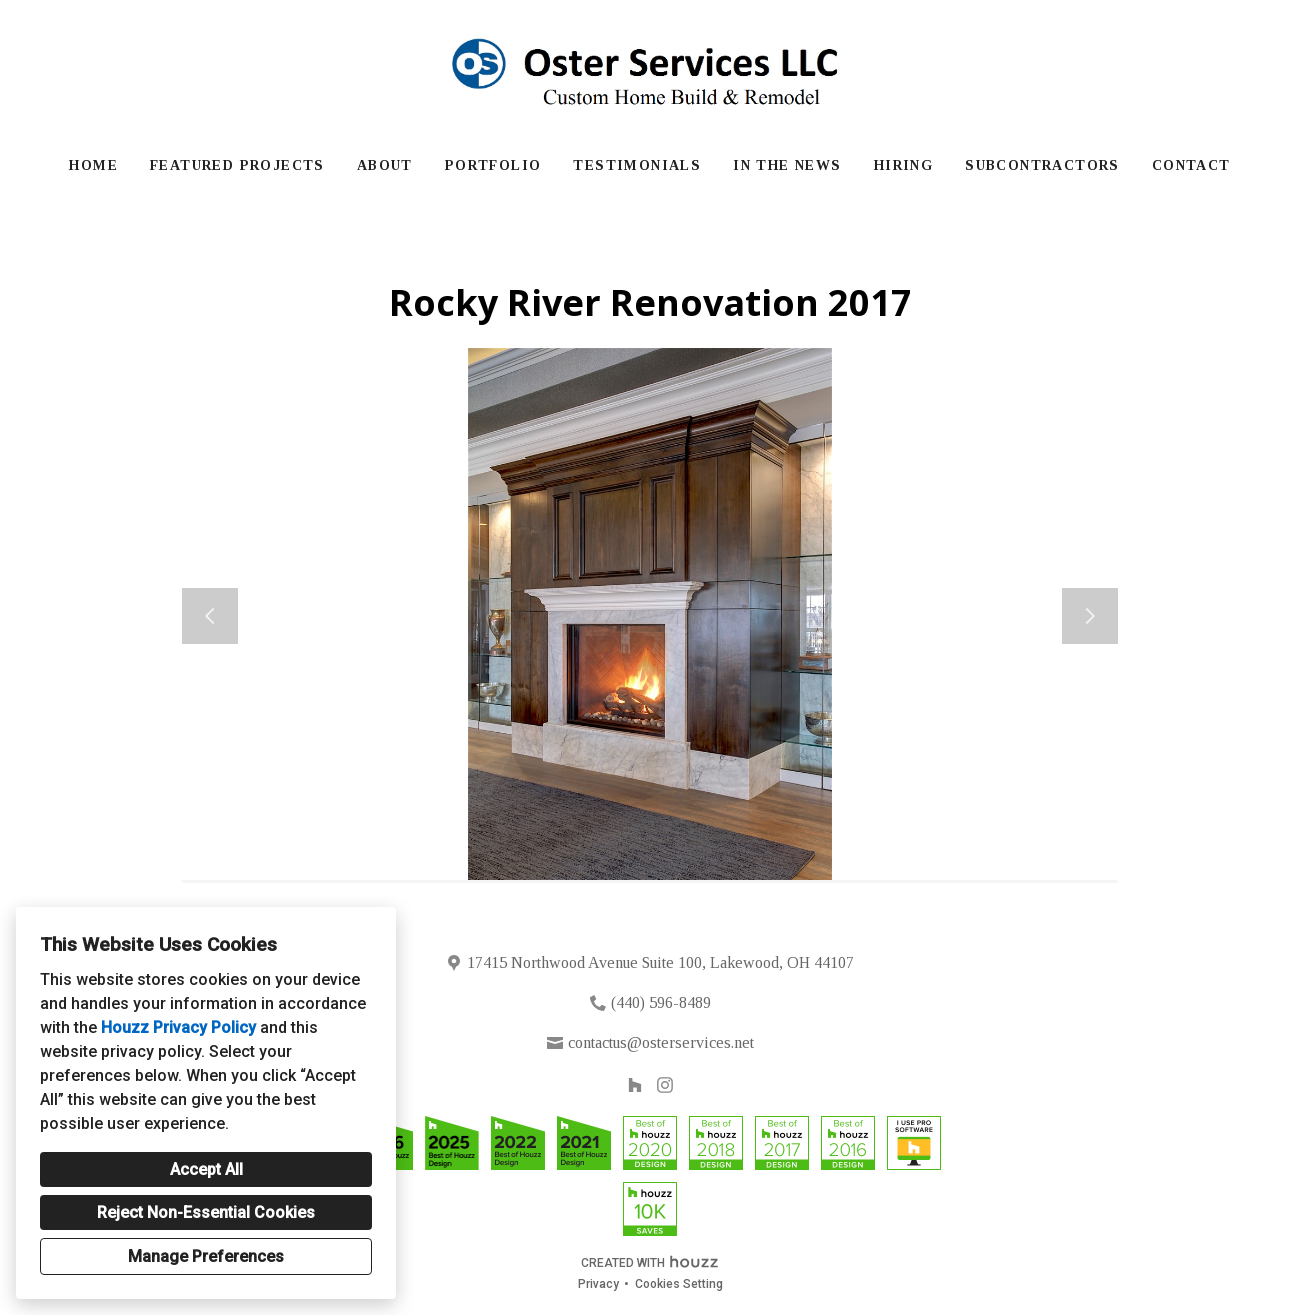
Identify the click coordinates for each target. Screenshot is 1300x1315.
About (385, 165)
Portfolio (493, 165)
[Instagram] (665, 1084)
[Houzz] (634, 1084)
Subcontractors (1042, 165)
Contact (1191, 165)
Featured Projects (237, 165)
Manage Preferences (206, 1256)
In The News (787, 165)
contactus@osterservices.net (661, 1042)
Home (93, 165)
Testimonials (637, 165)
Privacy (598, 1284)
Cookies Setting (679, 1284)
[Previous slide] (210, 616)
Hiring (903, 165)
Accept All (206, 1169)
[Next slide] (1090, 616)
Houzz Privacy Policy (178, 1027)
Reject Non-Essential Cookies (206, 1212)
